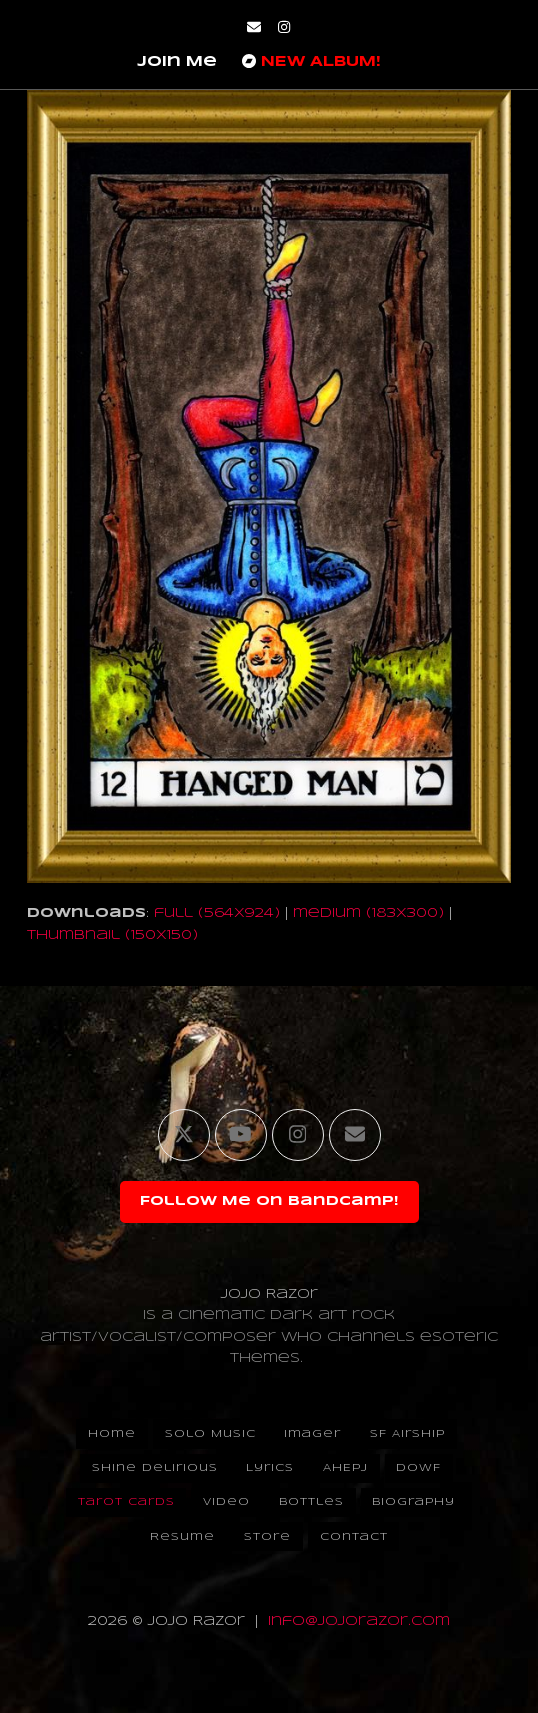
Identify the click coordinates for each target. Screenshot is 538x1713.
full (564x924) (217, 913)
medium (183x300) (368, 913)
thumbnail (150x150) (112, 935)
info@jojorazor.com (359, 1621)
